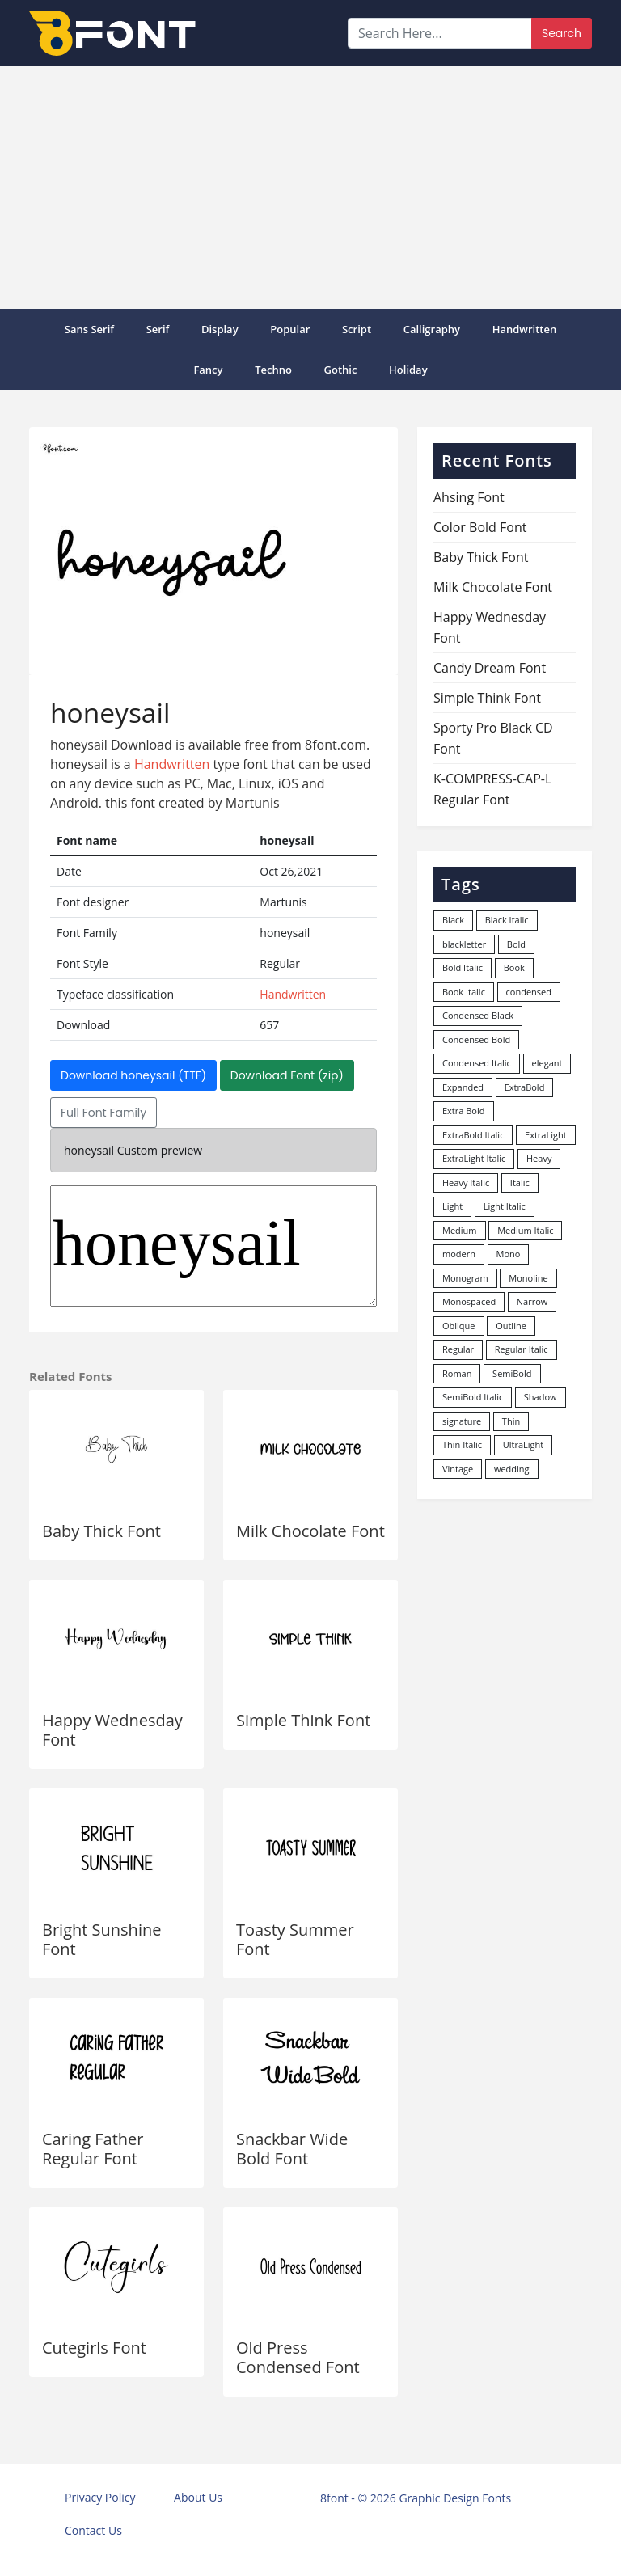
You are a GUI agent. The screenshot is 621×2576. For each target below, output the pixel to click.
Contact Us (93, 2530)
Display (220, 329)
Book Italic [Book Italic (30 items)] (463, 992)
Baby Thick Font (101, 1531)
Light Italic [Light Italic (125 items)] (505, 1206)
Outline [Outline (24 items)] (511, 1326)
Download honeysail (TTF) (133, 1075)
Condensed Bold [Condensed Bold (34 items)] (476, 1039)
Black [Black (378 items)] (453, 920)
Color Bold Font (479, 527)
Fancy (207, 369)
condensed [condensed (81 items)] (528, 992)
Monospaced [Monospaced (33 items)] (469, 1301)
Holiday (408, 369)
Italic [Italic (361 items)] (520, 1182)
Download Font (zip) (287, 1075)
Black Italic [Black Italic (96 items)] (507, 920)
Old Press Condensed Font (298, 2357)
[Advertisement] (310, 187)
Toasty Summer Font (295, 1939)
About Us (198, 2497)
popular (290, 329)
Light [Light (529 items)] (452, 1206)
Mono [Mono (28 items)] (508, 1254)
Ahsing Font (469, 497)
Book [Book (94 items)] (514, 967)
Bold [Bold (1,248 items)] (516, 944)
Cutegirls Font (94, 2348)
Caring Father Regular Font (93, 2148)
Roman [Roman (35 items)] (456, 1373)
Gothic (340, 369)
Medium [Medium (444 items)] (459, 1230)
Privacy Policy (100, 2497)
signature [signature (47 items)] (461, 1421)
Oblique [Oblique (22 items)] (458, 1326)
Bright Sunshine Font (101, 1939)
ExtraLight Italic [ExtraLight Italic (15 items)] (473, 1158)
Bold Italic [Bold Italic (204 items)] (462, 967)
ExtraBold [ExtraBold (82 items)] (525, 1087)
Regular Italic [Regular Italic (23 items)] (521, 1349)
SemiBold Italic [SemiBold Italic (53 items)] (472, 1397)
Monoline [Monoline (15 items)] (528, 1278)
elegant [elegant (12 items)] (547, 1063)
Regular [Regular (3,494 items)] (458, 1349)
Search (561, 33)
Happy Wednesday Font (112, 1729)
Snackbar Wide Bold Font (292, 2148)
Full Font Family (103, 1112)
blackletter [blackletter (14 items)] (464, 944)
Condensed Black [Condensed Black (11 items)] (477, 1015)
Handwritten (524, 329)
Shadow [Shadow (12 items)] (540, 1397)
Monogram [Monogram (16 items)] (465, 1278)
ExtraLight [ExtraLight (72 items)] (546, 1135)
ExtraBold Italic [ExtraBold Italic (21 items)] (473, 1135)
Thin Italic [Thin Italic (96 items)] (462, 1444)
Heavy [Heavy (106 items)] (538, 1158)
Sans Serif (89, 329)
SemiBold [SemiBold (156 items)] (511, 1373)
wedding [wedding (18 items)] (512, 1469)
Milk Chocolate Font (310, 1531)
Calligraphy (431, 329)
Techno (273, 369)
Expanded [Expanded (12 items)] (463, 1087)
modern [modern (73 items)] (458, 1254)
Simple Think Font (303, 1720)
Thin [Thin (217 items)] (511, 1421)
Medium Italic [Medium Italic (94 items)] (525, 1230)
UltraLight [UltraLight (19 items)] (523, 1444)
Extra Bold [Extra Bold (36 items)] (463, 1110)
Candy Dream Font (489, 668)
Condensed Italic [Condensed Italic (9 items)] (476, 1063)
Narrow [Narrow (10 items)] (532, 1301)
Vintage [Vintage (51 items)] (457, 1469)
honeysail (213, 1246)
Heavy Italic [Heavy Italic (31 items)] (465, 1182)
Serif (158, 329)
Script (356, 329)
